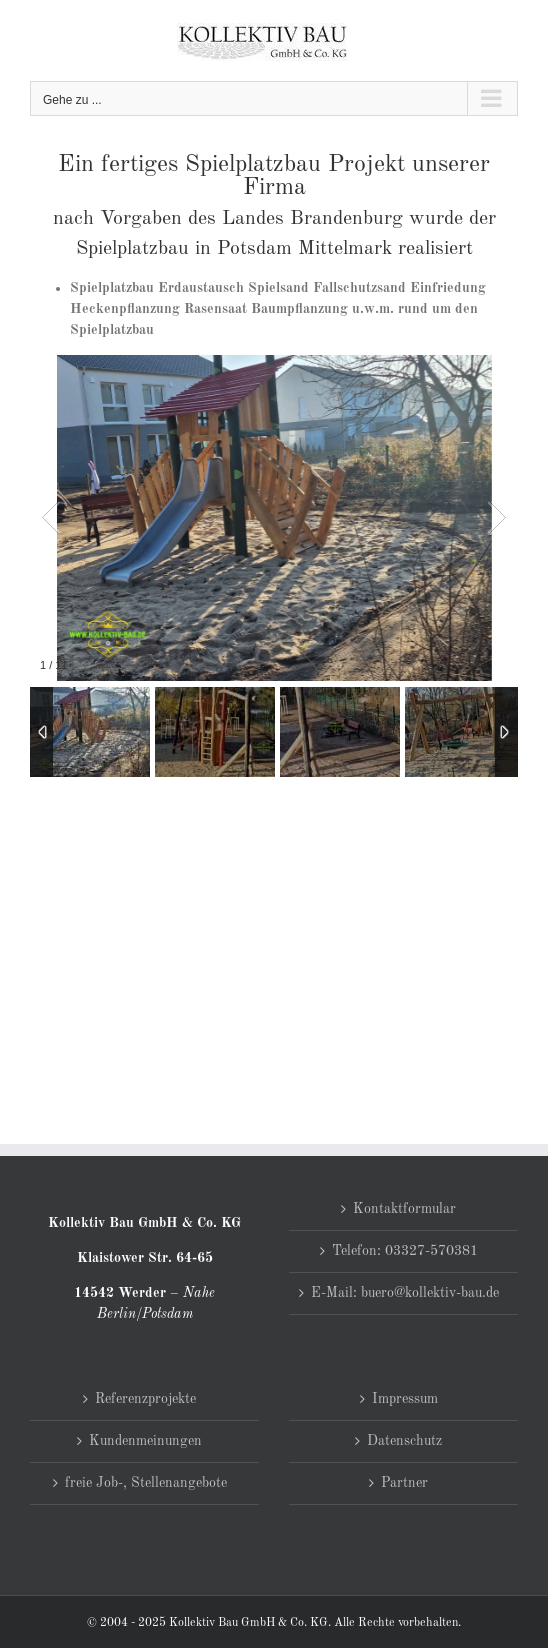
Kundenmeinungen (145, 1441)
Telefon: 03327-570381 (405, 1251)
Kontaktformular (404, 1209)
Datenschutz (404, 1441)
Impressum (405, 1399)
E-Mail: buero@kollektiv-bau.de (405, 1293)
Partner (404, 1483)
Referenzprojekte (145, 1399)
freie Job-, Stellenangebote (146, 1483)
